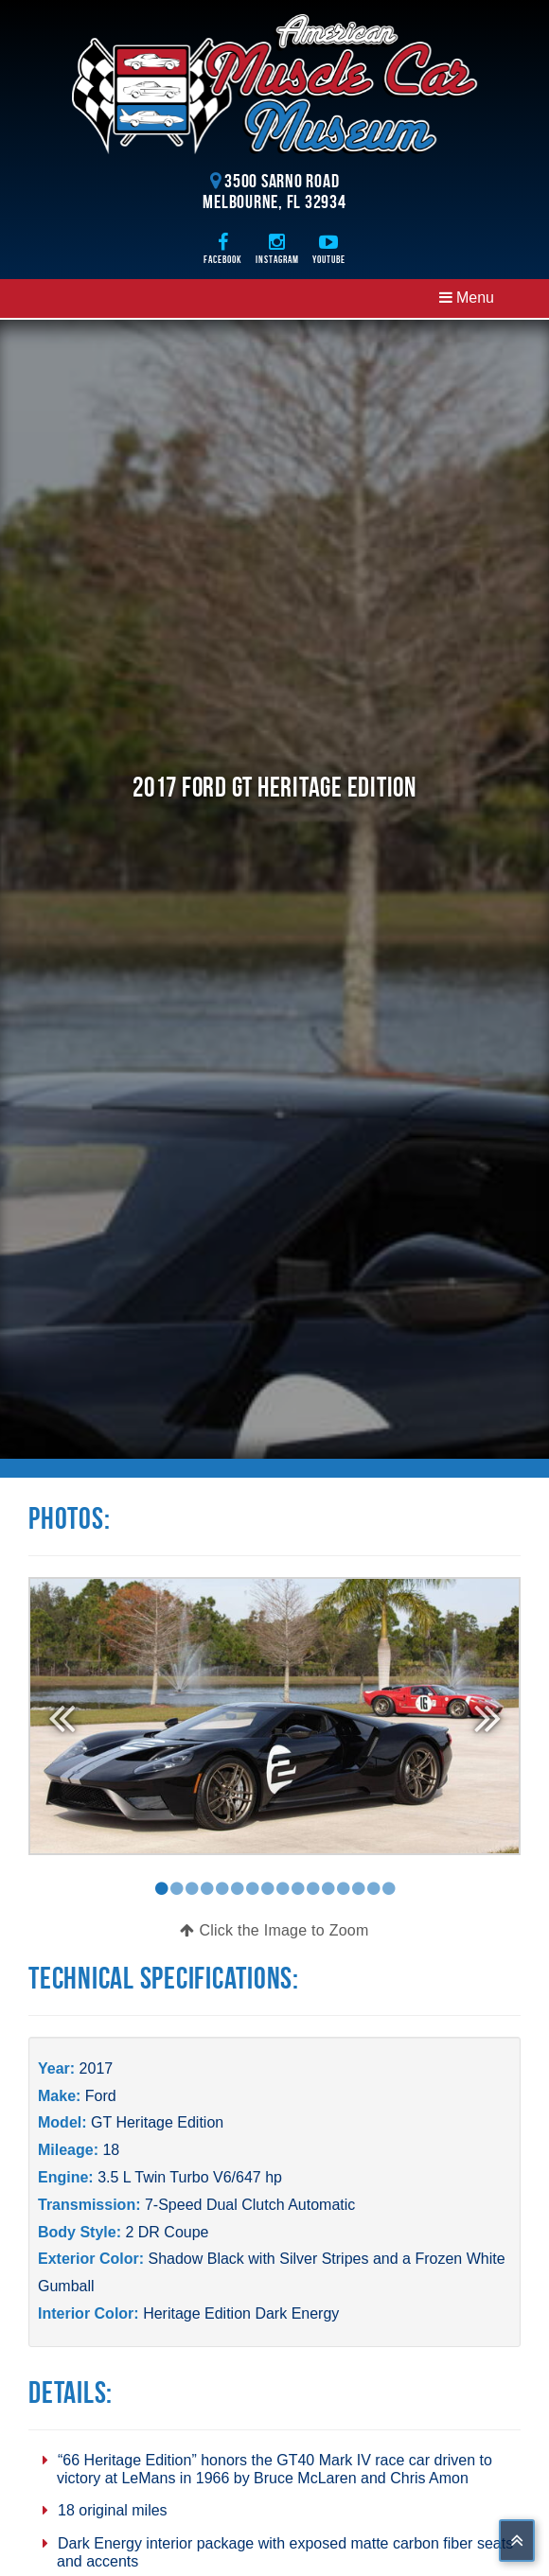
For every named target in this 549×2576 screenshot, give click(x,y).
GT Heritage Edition (157, 2122)
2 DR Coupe (166, 2232)
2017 (97, 2068)
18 (110, 2150)
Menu (466, 297)
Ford (100, 2096)
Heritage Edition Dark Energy (241, 2313)
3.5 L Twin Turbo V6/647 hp (189, 2177)
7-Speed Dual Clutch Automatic (250, 2205)
